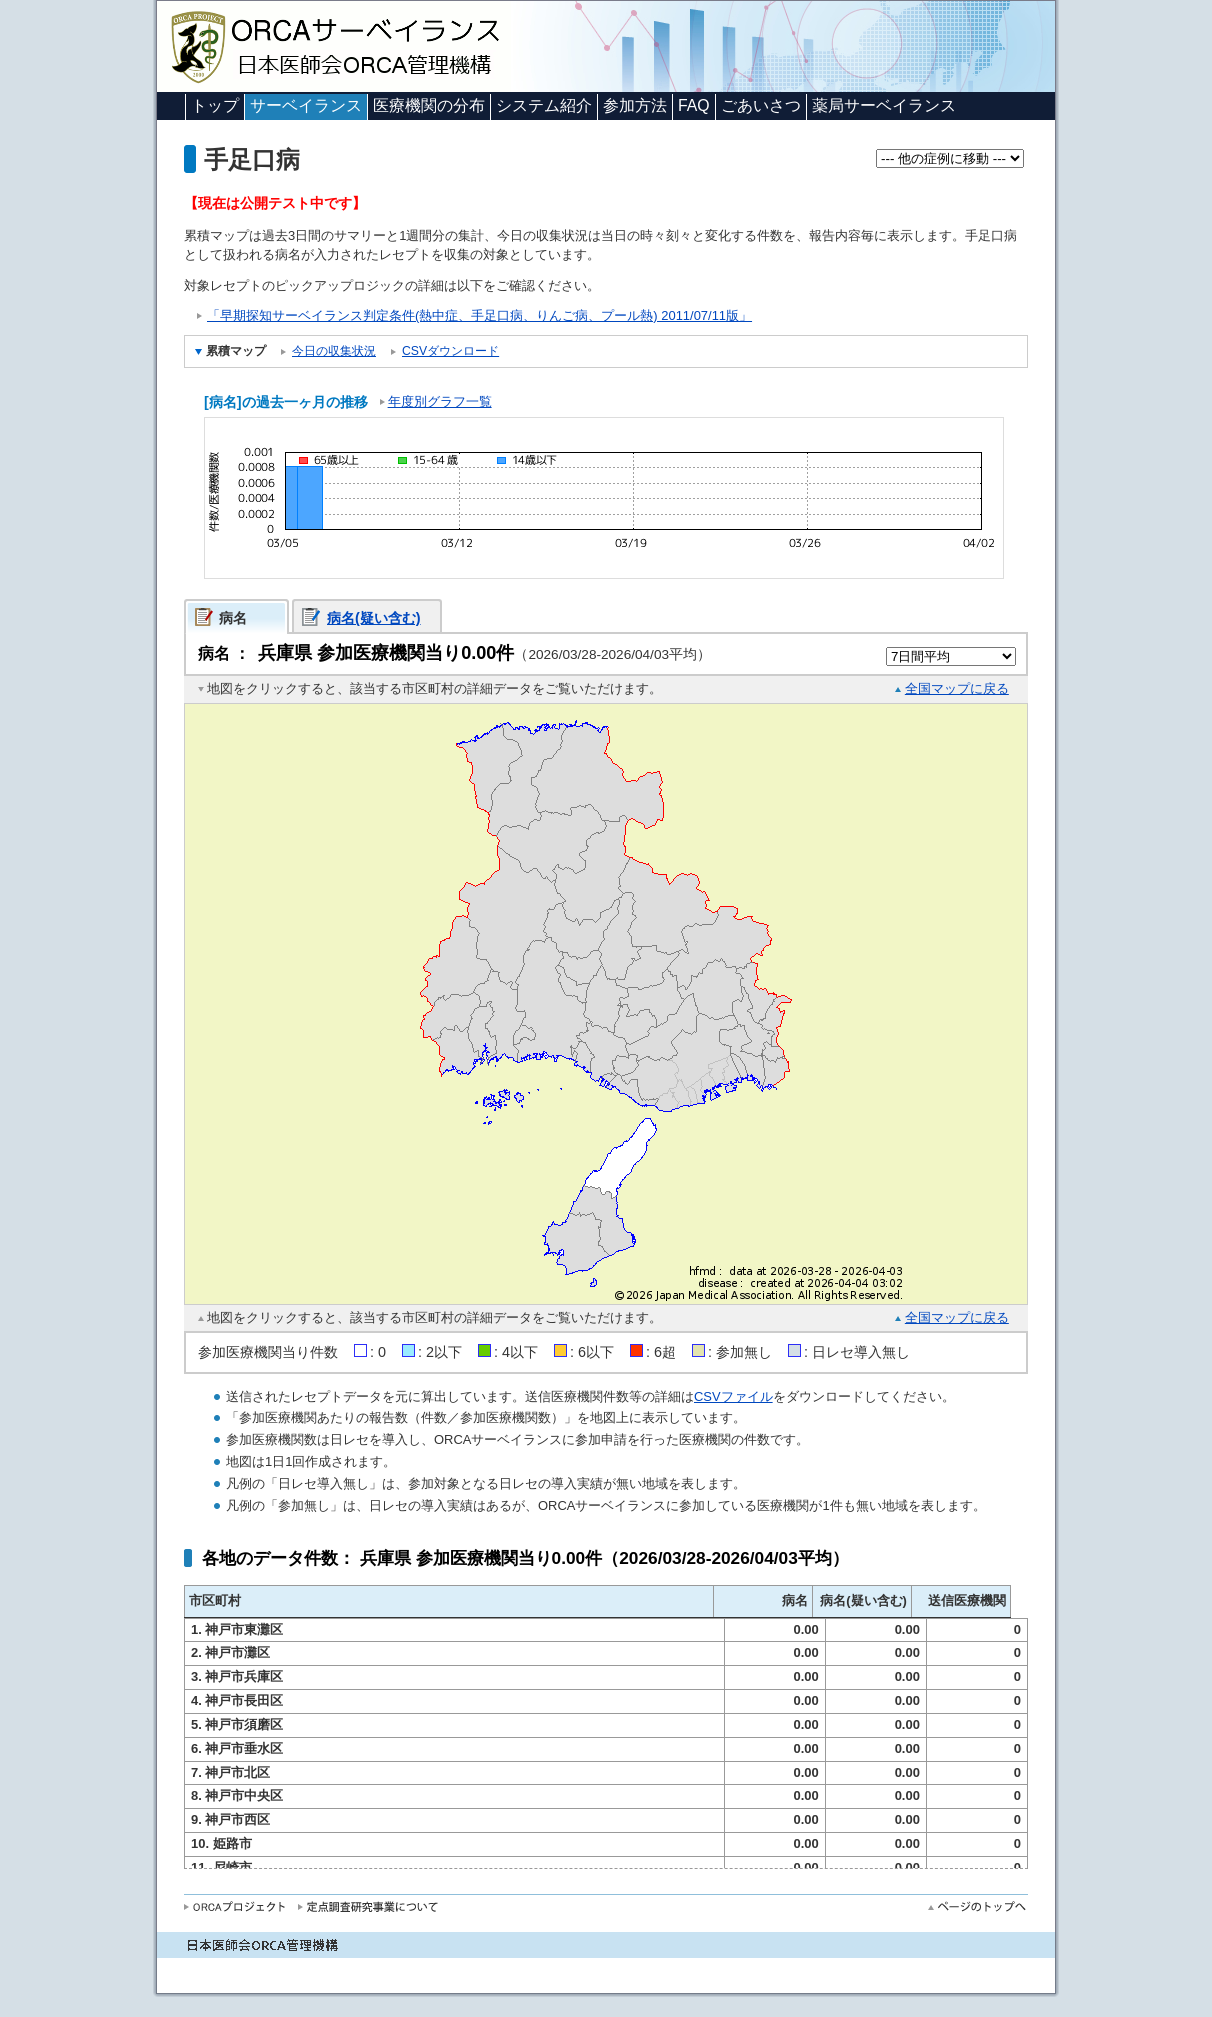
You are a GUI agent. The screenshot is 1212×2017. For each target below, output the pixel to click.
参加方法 (635, 105)
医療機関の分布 (429, 105)
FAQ (694, 105)
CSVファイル (733, 1396)
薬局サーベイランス (884, 105)
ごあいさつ (761, 105)
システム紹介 (544, 105)
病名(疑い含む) (374, 618)
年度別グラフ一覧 (440, 401)
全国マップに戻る (957, 688)
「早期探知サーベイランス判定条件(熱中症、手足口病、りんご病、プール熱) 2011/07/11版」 (479, 315)
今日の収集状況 (334, 351)
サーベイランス (306, 105)
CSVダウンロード (450, 351)
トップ (215, 105)
